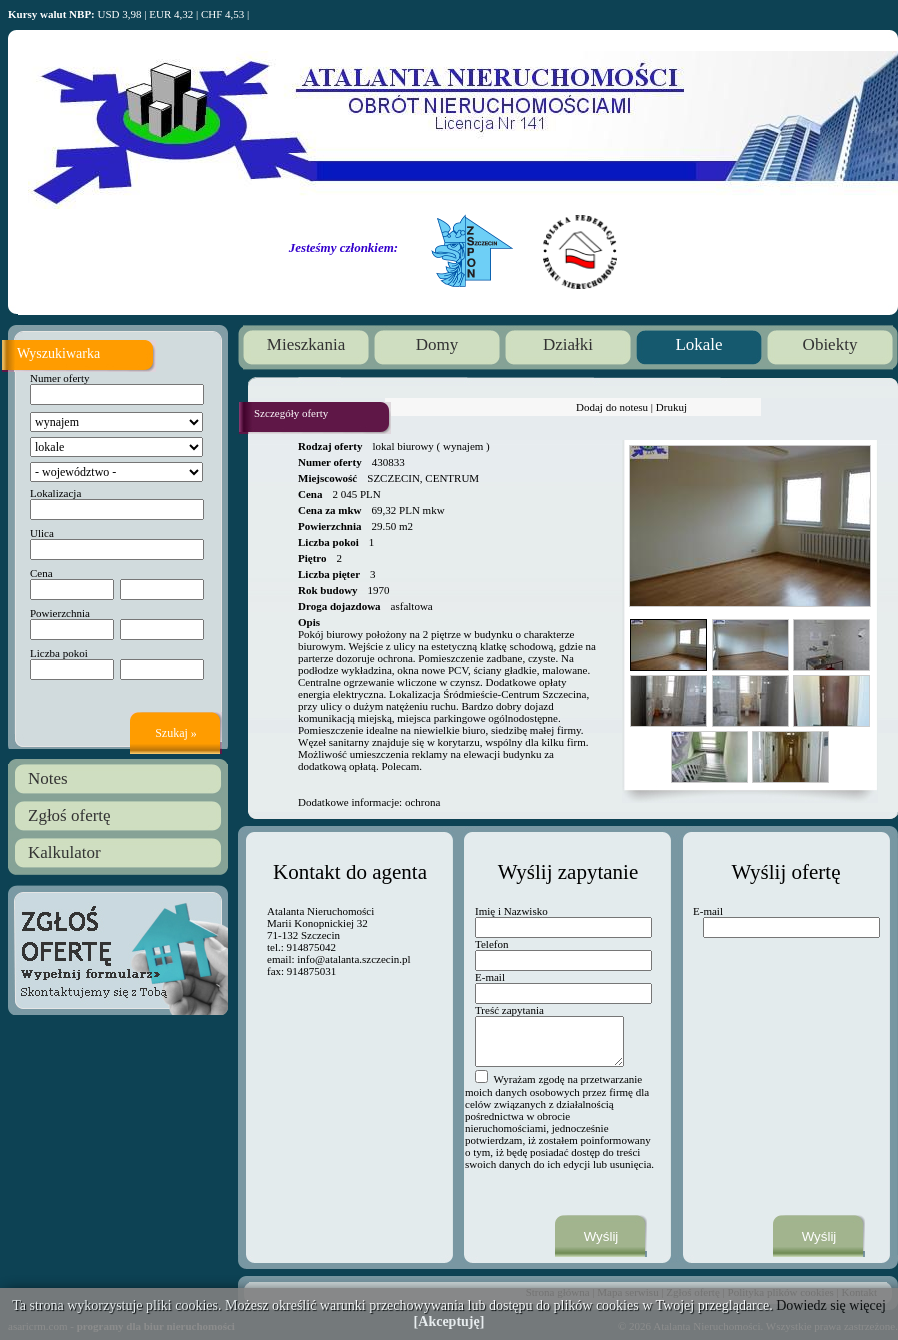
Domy (437, 344)
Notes (48, 778)
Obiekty (830, 344)
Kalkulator (64, 852)
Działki (568, 344)
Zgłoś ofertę (69, 815)
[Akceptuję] (449, 1321)
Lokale (698, 344)
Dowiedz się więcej (831, 1305)
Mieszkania (306, 344)
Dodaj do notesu (612, 407)
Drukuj (671, 407)
